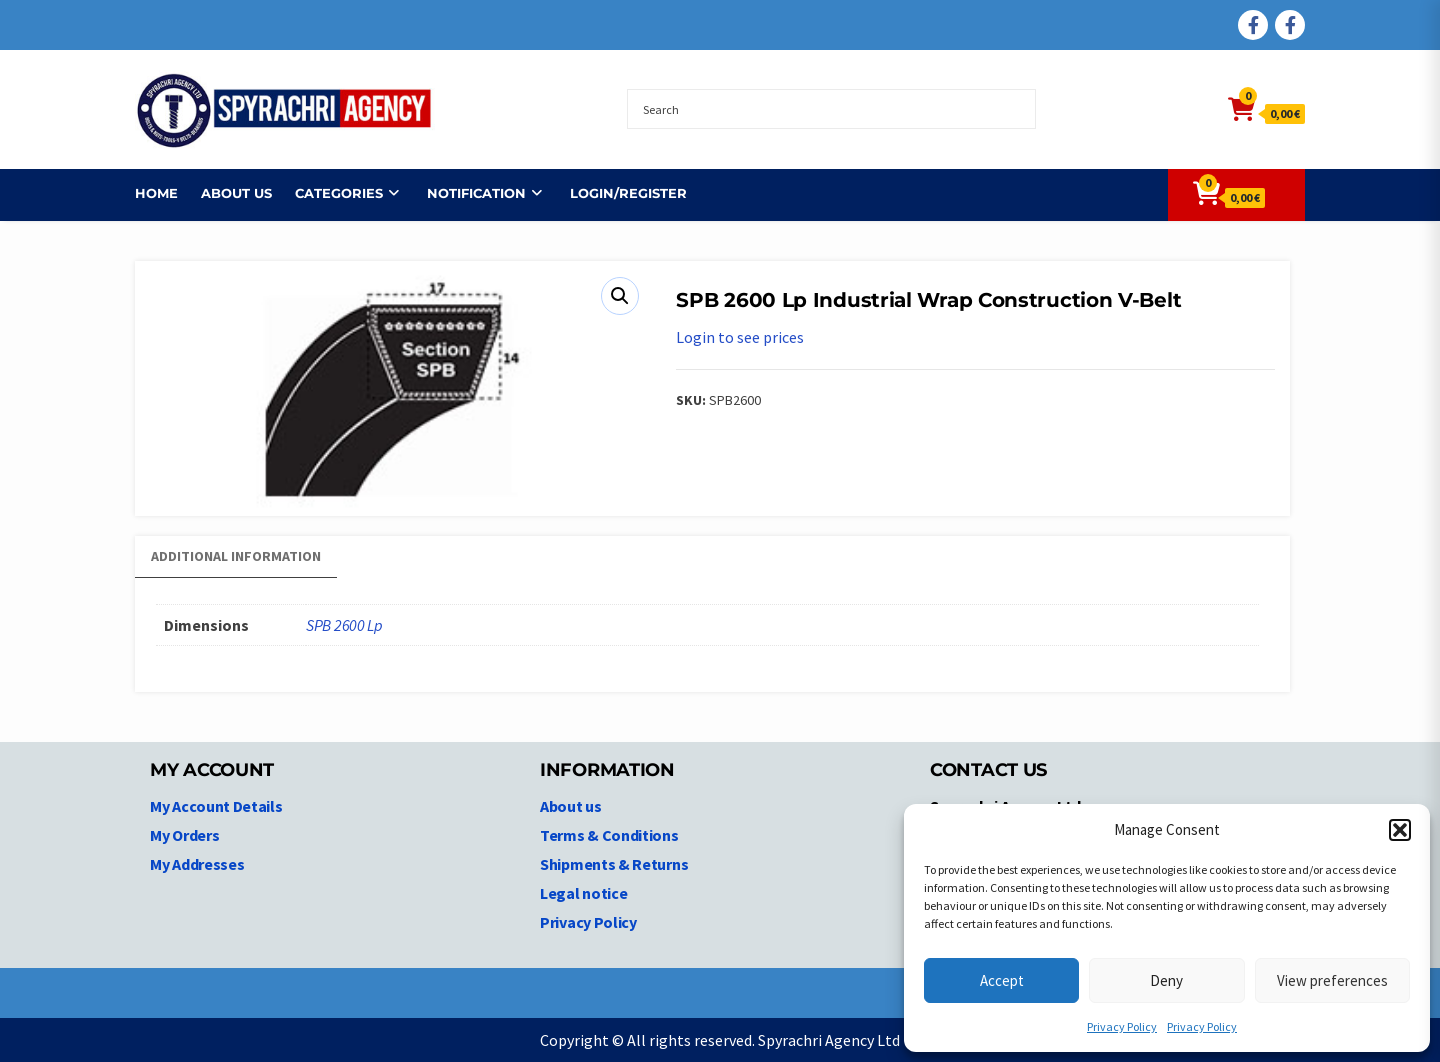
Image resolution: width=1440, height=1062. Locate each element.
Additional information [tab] (236, 556)
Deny (1166, 980)
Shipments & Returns (614, 864)
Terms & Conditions (609, 835)
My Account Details (216, 806)
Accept (1002, 980)
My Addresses (197, 864)
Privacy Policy (1122, 1026)
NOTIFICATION (476, 193)
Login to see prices (740, 337)
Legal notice (583, 893)
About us (236, 193)
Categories (339, 193)
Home (156, 193)
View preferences (1332, 980)
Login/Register (628, 193)
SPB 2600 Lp (344, 625)
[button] (1400, 830)
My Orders (184, 835)
